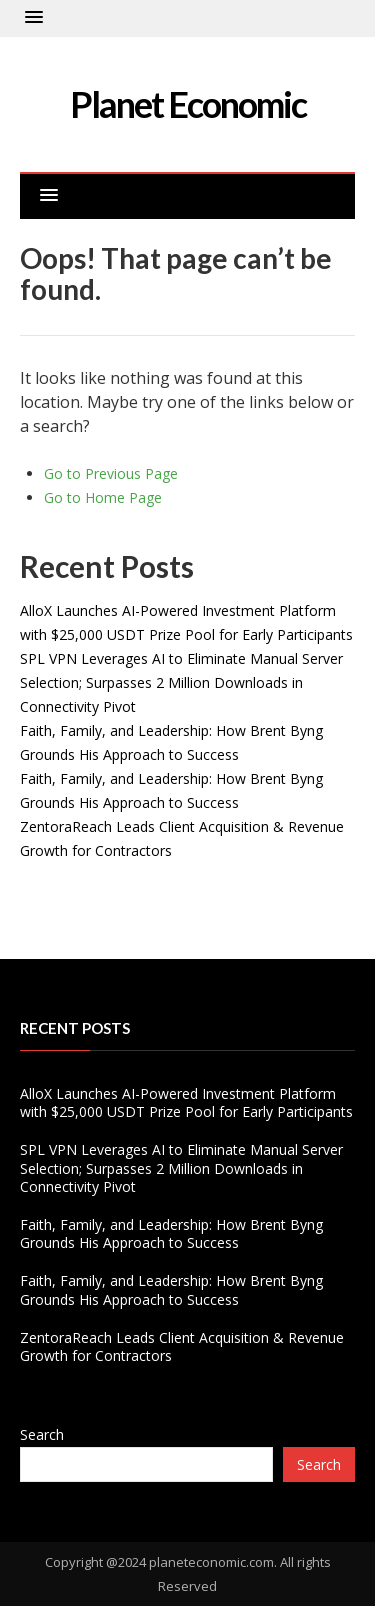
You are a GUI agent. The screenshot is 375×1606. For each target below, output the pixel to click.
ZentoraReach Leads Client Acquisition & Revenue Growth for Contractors (182, 1346)
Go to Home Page (103, 497)
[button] (34, 18)
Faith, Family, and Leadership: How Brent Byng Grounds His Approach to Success (171, 1233)
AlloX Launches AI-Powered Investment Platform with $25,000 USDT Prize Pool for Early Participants (186, 1102)
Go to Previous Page (111, 473)
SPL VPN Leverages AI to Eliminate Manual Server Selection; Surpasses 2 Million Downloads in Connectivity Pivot (181, 682)
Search (42, 1434)
